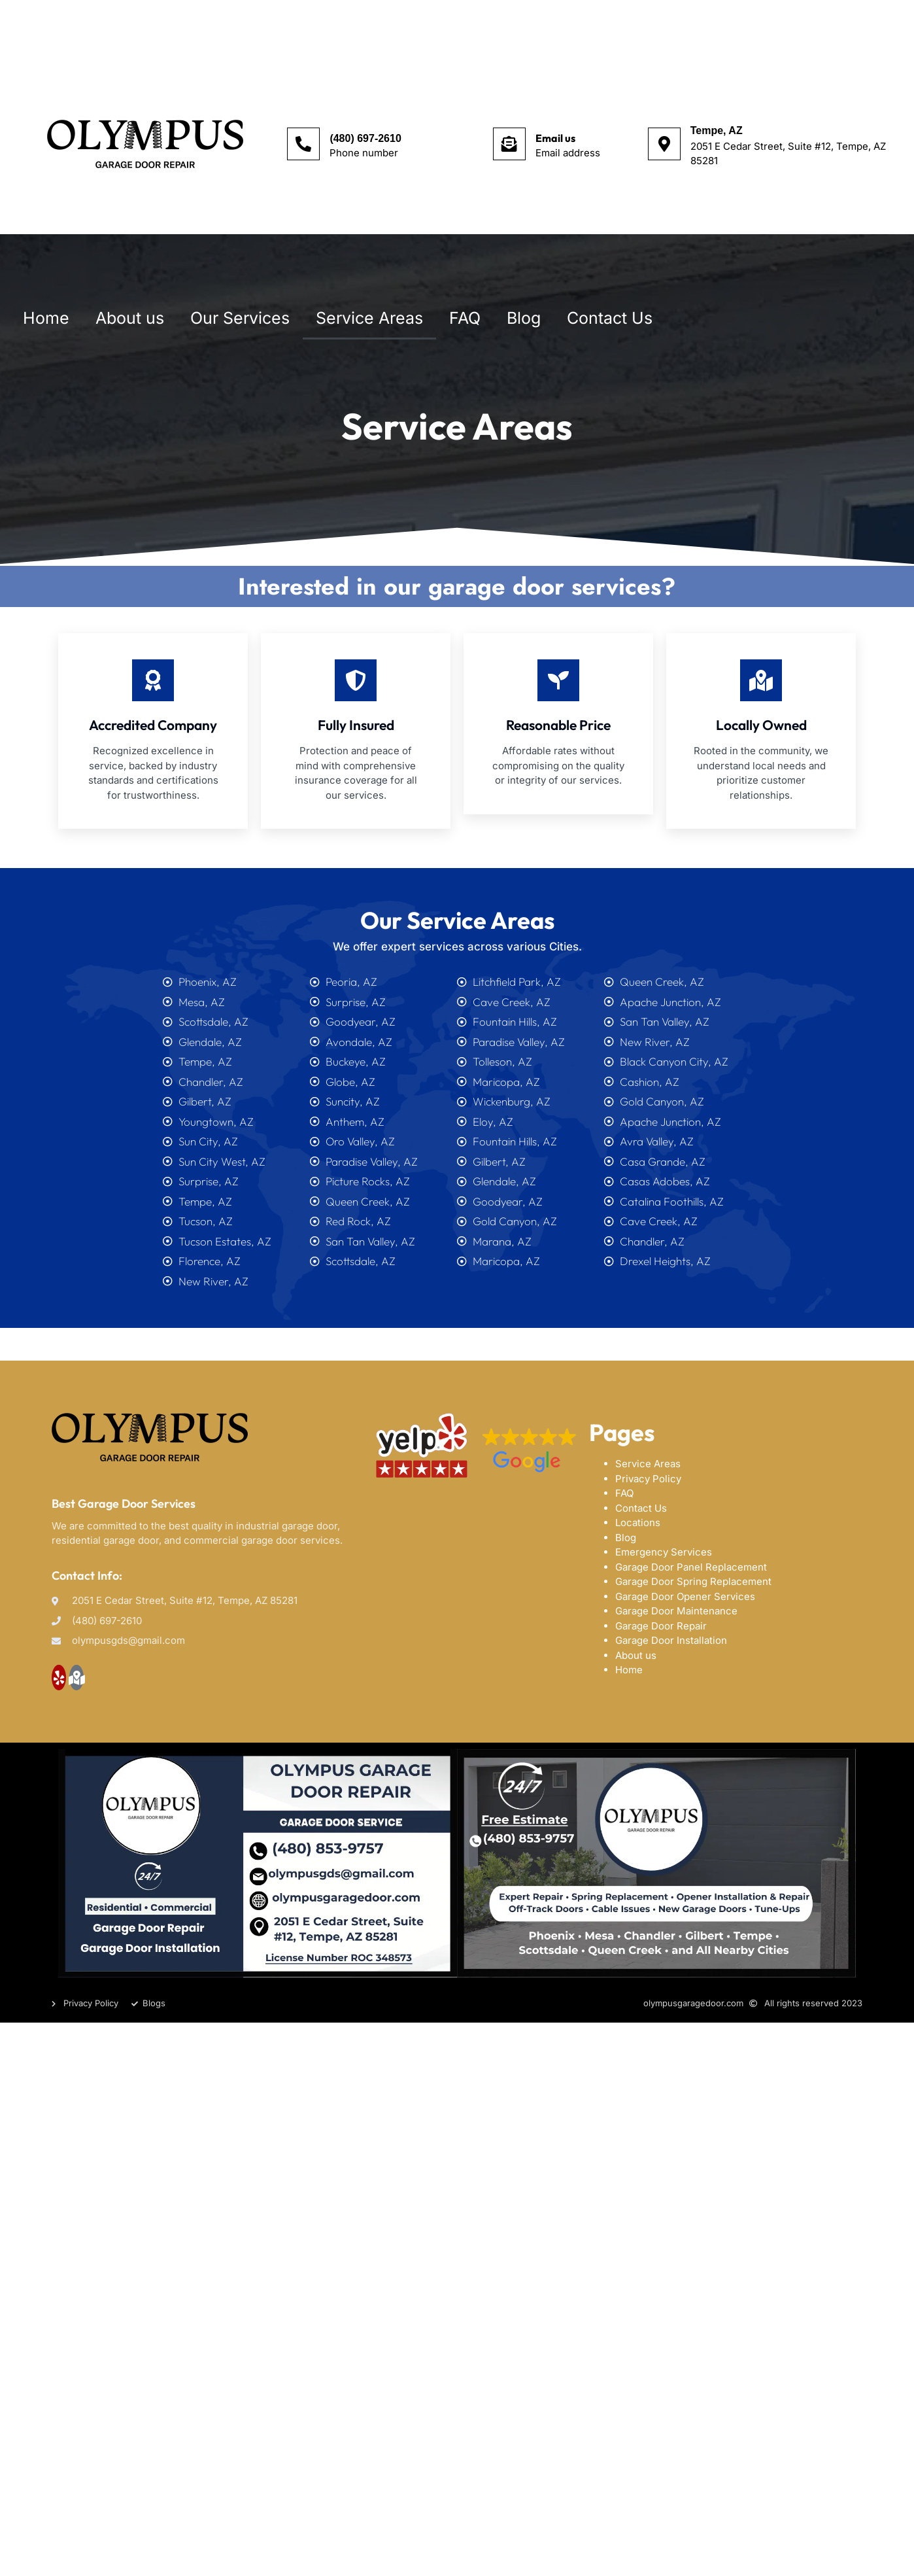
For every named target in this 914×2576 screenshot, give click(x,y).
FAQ (465, 318)
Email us (555, 138)
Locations (637, 1522)
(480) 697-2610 (365, 138)
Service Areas (369, 318)
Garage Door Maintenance (676, 1611)
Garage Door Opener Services (685, 1596)
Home (46, 318)
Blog (524, 318)
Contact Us (609, 318)
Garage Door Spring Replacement (693, 1581)
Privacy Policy (648, 1478)
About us (129, 318)
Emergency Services (663, 1552)
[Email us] (509, 144)
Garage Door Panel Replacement (691, 1567)
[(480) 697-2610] (303, 144)
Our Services (240, 318)
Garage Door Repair (661, 1626)
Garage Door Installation (671, 1640)
